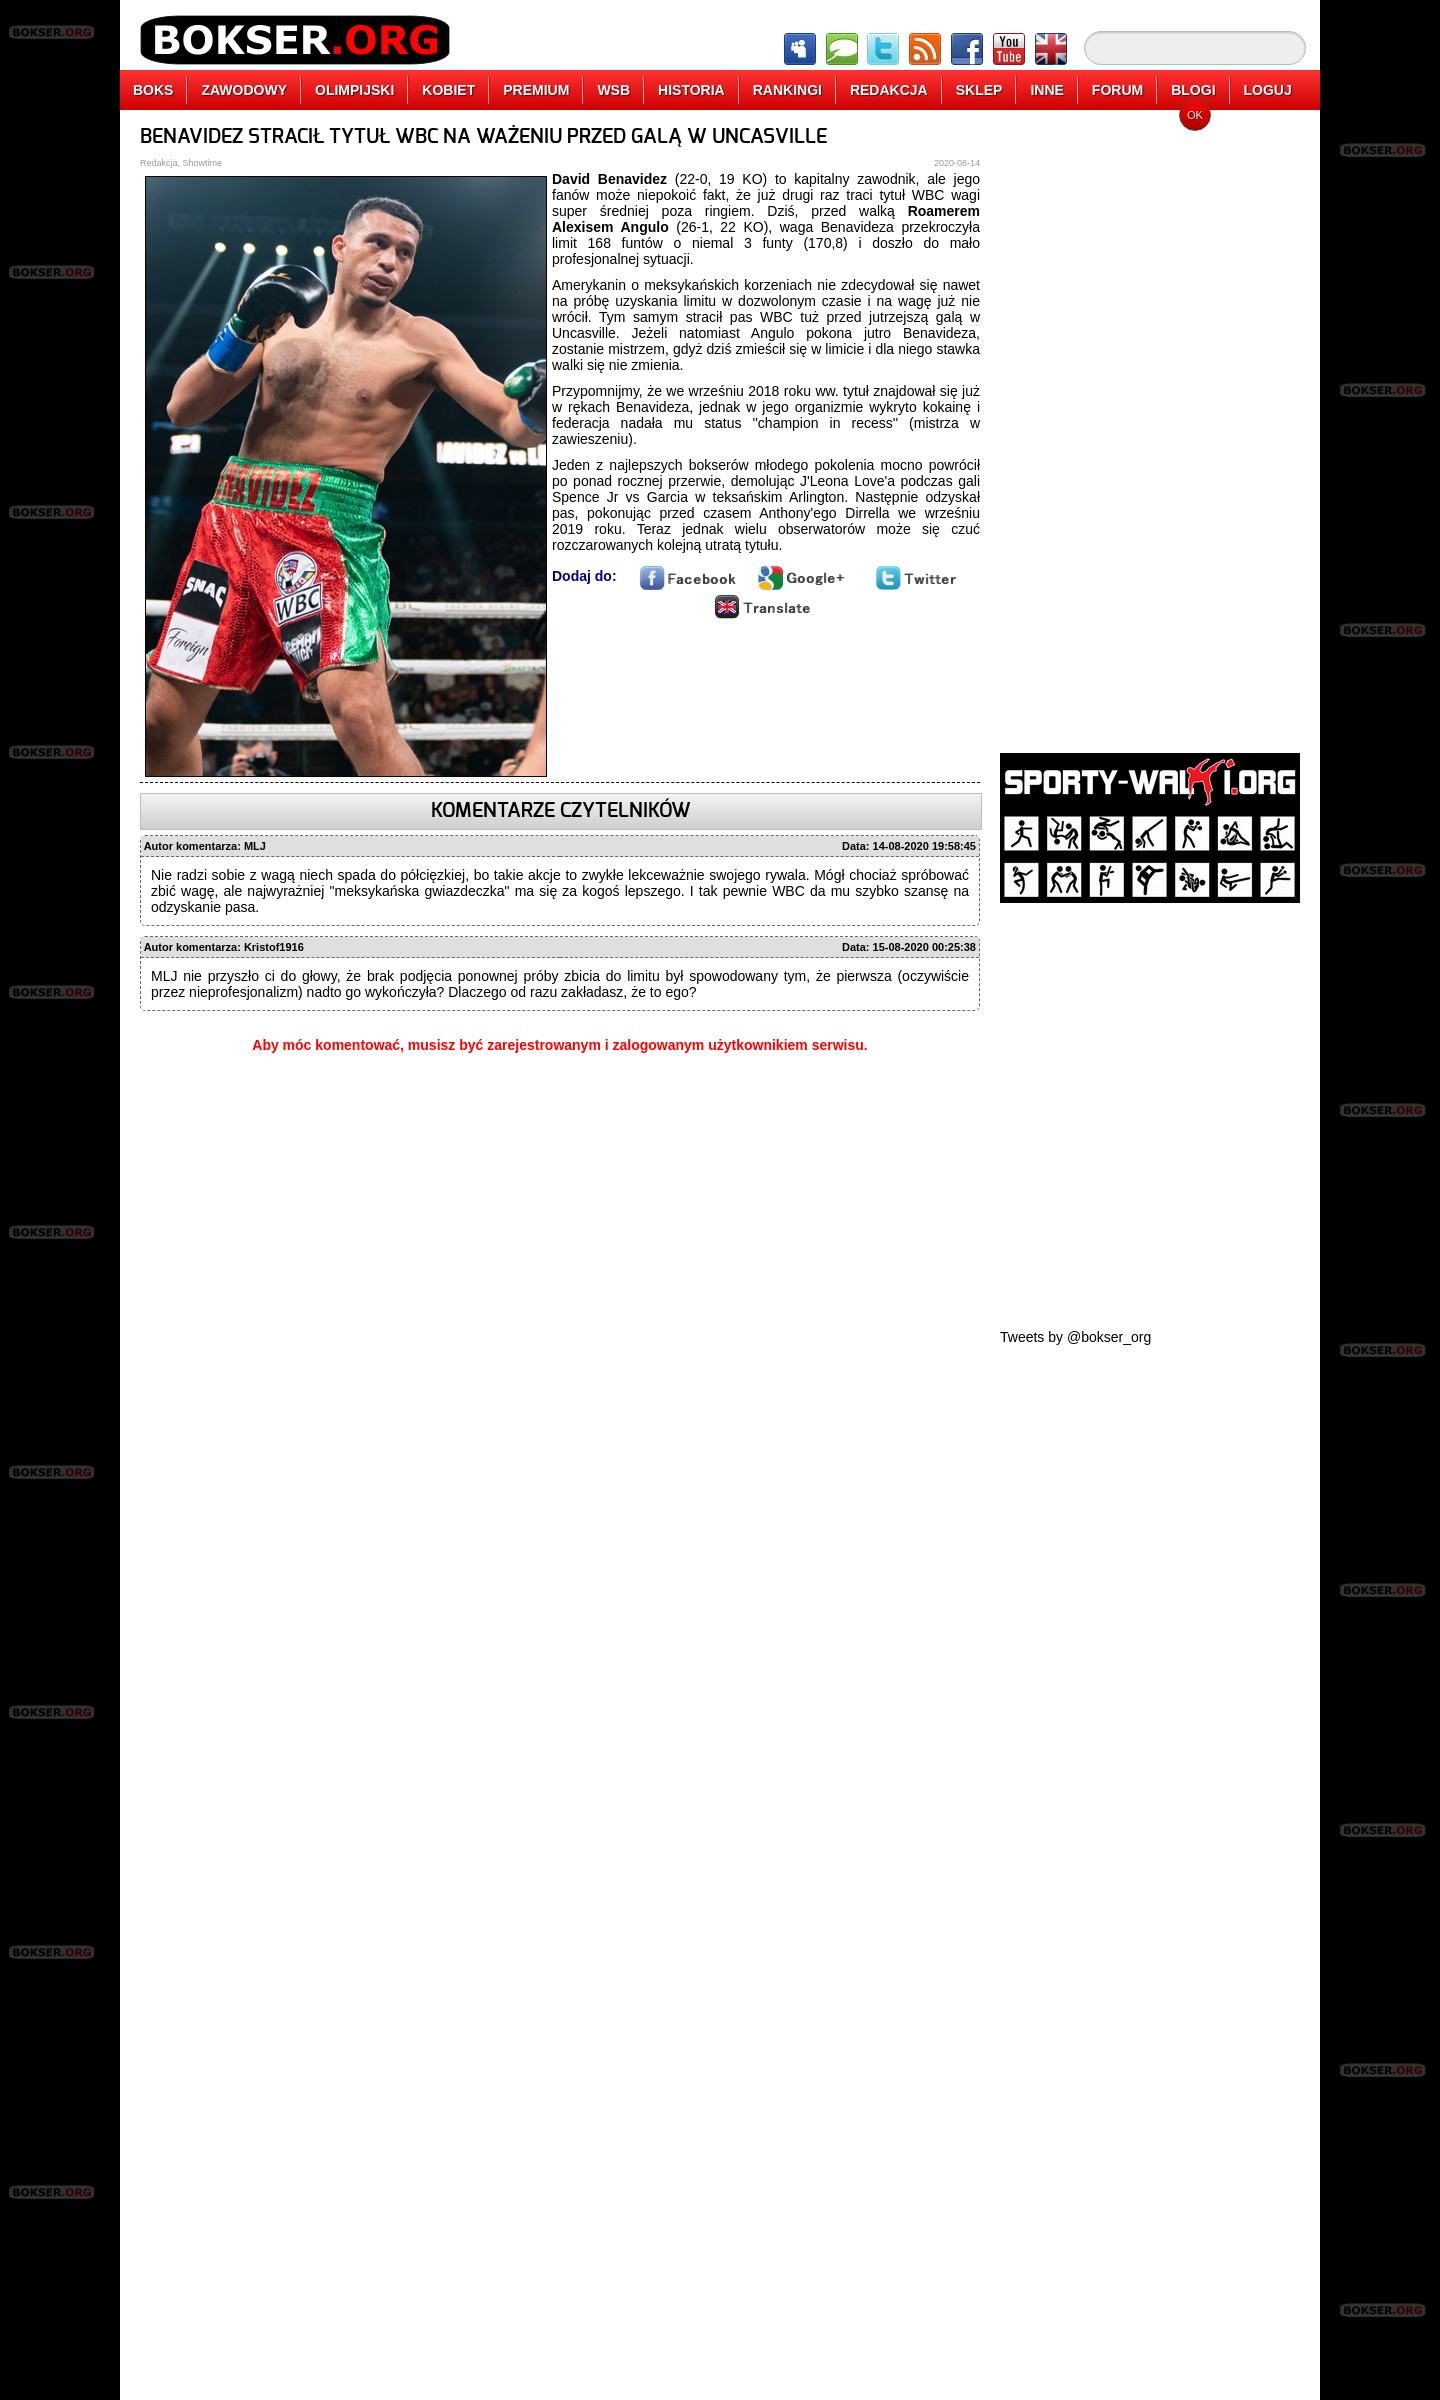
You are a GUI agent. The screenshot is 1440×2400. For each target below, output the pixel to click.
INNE (1046, 90)
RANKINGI (787, 90)
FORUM (1117, 90)
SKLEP (979, 90)
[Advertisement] (1150, 425)
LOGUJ (1268, 90)
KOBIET (448, 90)
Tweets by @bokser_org (1075, 1337)
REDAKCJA (889, 90)
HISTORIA (691, 90)
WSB (613, 90)
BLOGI (1193, 90)
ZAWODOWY (244, 90)
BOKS (153, 90)
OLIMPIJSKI (354, 90)
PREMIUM (536, 90)
